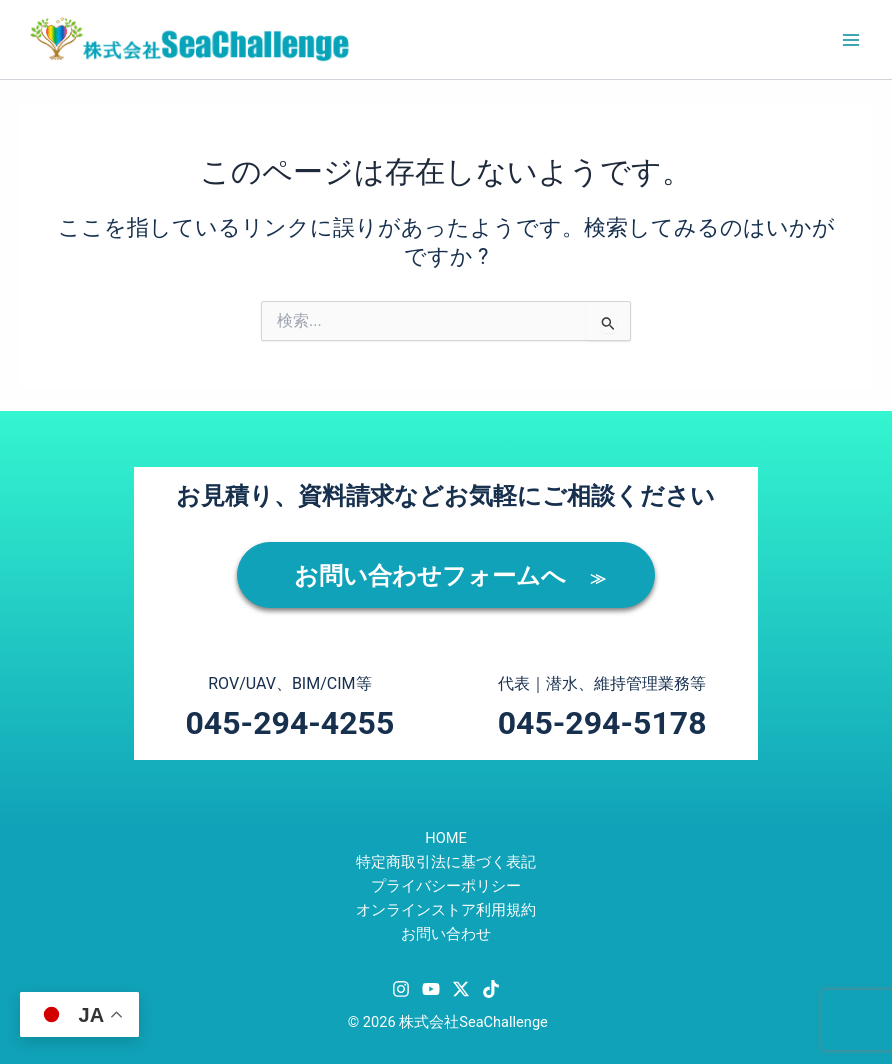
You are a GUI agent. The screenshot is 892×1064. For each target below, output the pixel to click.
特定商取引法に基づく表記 (446, 862)
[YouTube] (431, 989)
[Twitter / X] (461, 989)
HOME (445, 838)
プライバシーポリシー (446, 886)
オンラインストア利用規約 (446, 910)
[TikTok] (491, 989)
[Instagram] (401, 989)
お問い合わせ (446, 934)
